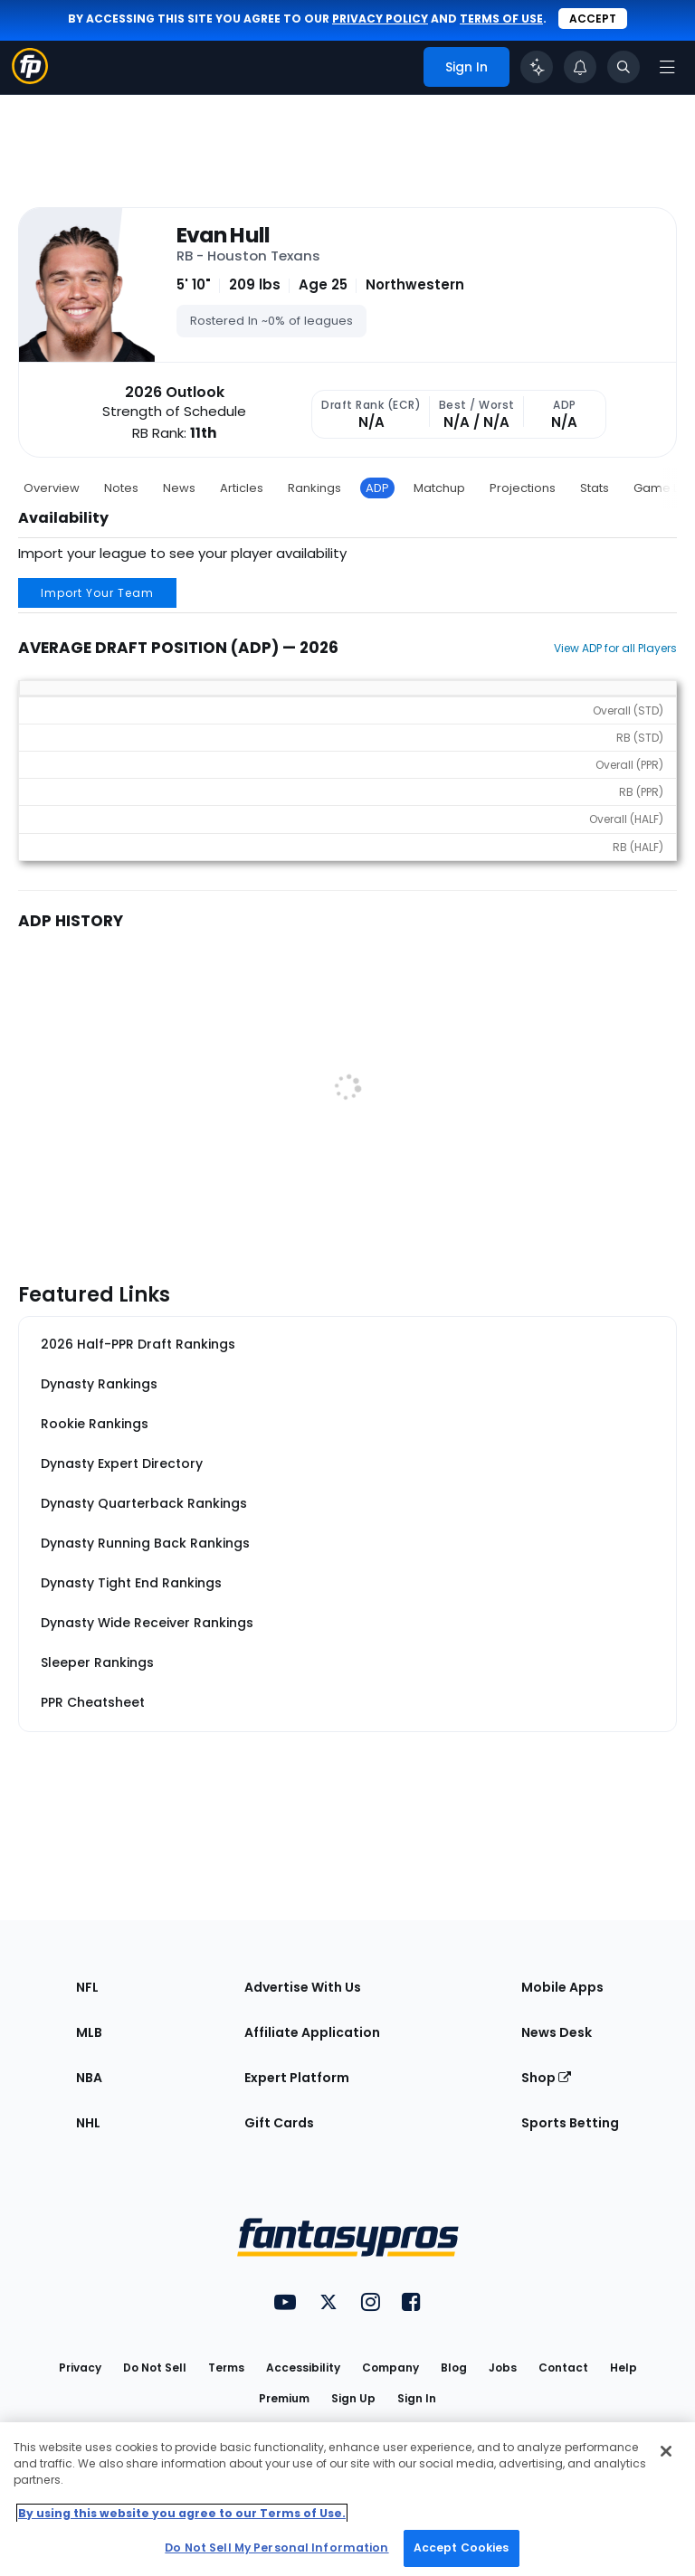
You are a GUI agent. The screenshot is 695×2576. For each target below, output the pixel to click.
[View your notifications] (580, 67)
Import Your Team (97, 593)
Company (390, 2367)
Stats (594, 488)
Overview (52, 488)
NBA (89, 2078)
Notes (121, 488)
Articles (241, 488)
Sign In (416, 2398)
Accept (592, 18)
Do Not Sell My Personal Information (276, 2547)
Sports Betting (570, 2123)
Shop (546, 2078)
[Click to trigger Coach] (536, 67)
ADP (377, 488)
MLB (89, 2032)
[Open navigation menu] (667, 67)
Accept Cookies (461, 2547)
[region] (347, 2499)
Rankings (314, 488)
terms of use (501, 18)
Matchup (439, 488)
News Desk (556, 2032)
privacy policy (380, 18)
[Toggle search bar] (623, 67)
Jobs (503, 2367)
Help (623, 2367)
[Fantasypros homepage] (30, 79)
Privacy (80, 2367)
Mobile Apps (562, 1987)
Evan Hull (223, 235)
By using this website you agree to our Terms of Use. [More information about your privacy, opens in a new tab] (182, 2513)
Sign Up (353, 2398)
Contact (563, 2367)
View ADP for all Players (615, 648)
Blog (454, 2367)
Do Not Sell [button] (154, 2367)
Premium (284, 2398)
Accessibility (303, 2367)
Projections (523, 488)
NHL (88, 2123)
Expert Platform (296, 2078)
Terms (226, 2367)
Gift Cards (279, 2123)
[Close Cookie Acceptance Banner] (666, 2451)
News (179, 488)
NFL (87, 1987)
